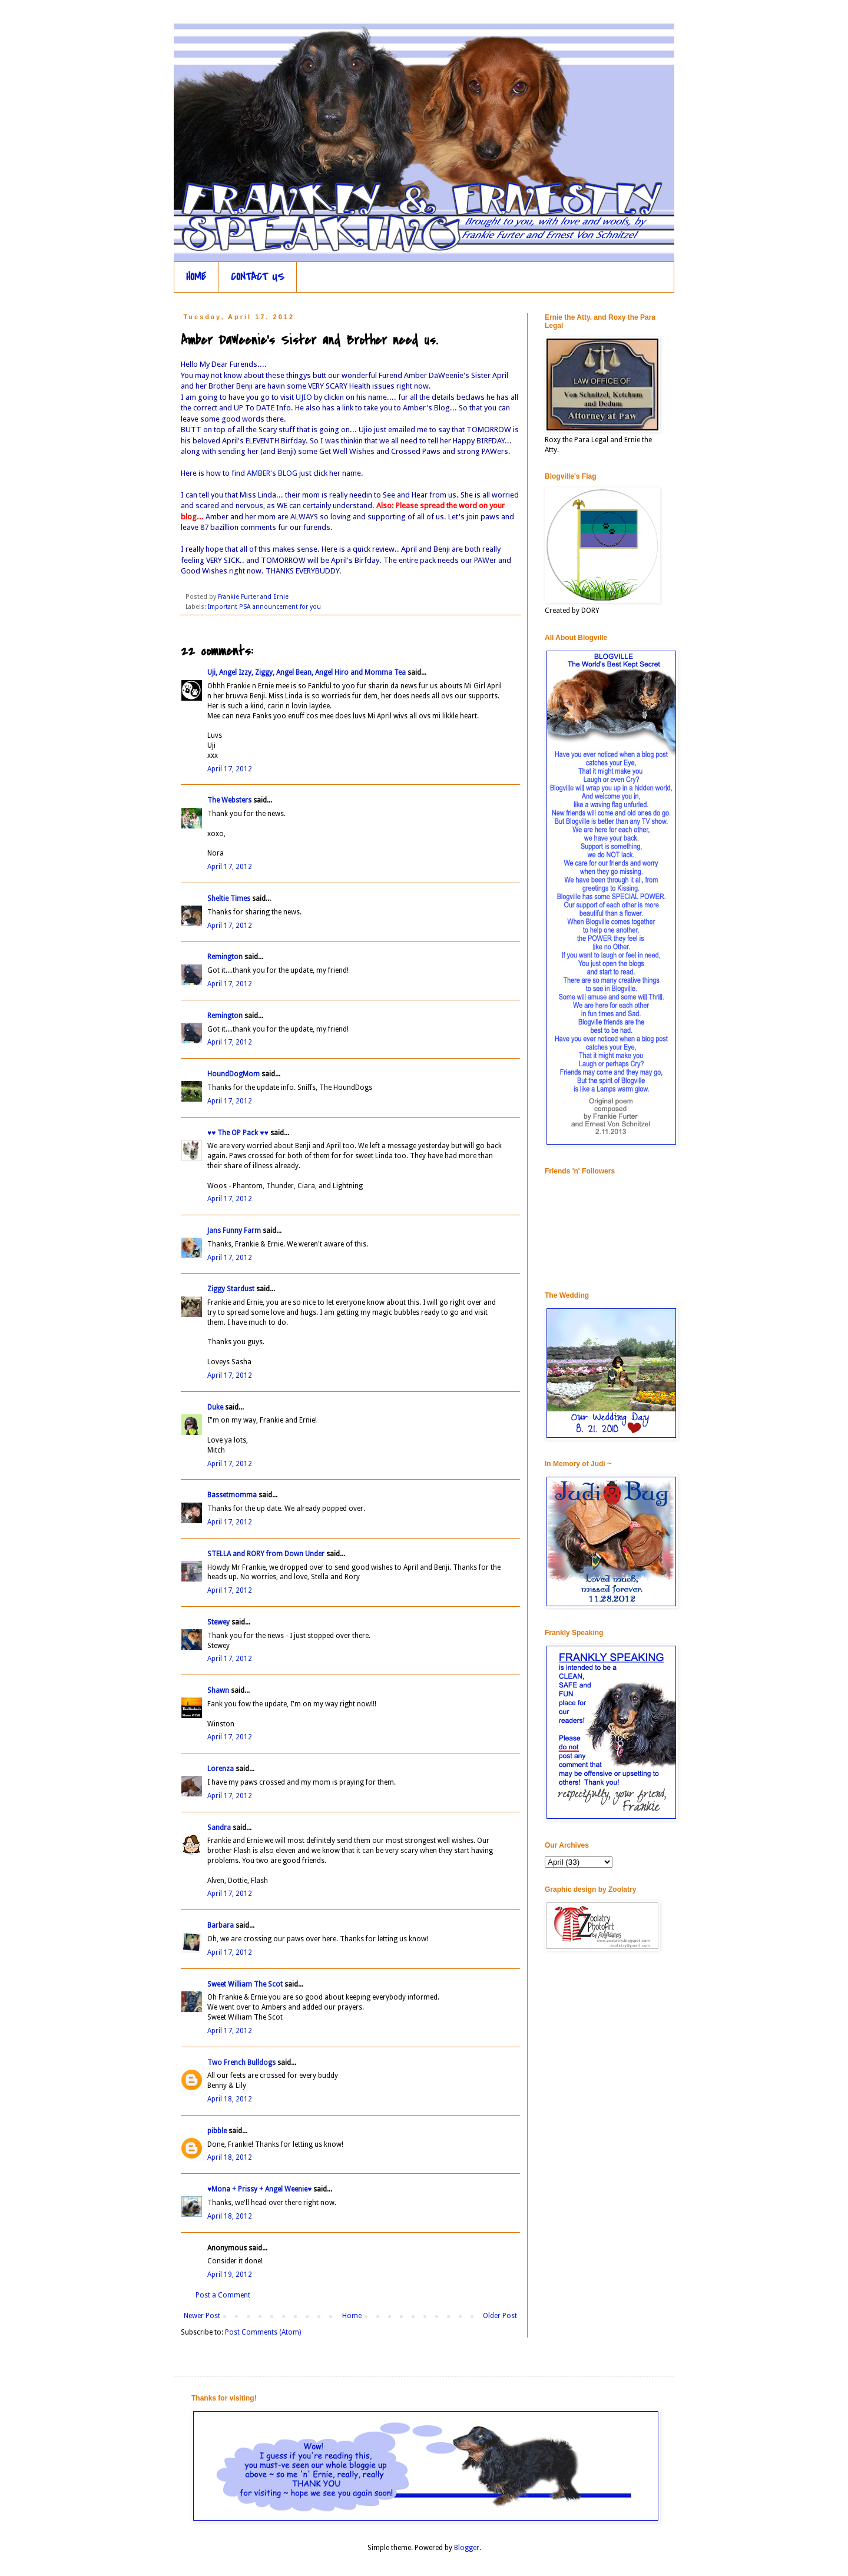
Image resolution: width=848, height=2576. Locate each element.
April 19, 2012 (229, 2274)
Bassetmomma (232, 1495)
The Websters (229, 800)
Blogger (466, 2548)
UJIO (305, 397)
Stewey (218, 1622)
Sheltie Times (228, 898)
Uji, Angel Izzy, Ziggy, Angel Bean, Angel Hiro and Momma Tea (306, 672)
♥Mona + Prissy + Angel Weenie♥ (259, 2189)
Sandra (219, 1828)
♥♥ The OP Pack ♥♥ (238, 1133)
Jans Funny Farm (234, 1230)
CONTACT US (257, 277)
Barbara (220, 1925)
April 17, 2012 (229, 769)
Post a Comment (223, 2295)
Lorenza (220, 1769)
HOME (196, 277)
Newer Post (202, 2316)
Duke (215, 1407)
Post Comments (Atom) (263, 2332)
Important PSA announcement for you (264, 607)
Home (352, 2316)
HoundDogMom (233, 1074)
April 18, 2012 (229, 2099)
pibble (217, 2131)
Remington (225, 957)
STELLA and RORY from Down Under (265, 1554)
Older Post (500, 2316)
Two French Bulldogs (241, 2062)
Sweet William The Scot (245, 1984)
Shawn (218, 1690)
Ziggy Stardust (230, 1289)
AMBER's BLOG (273, 473)
